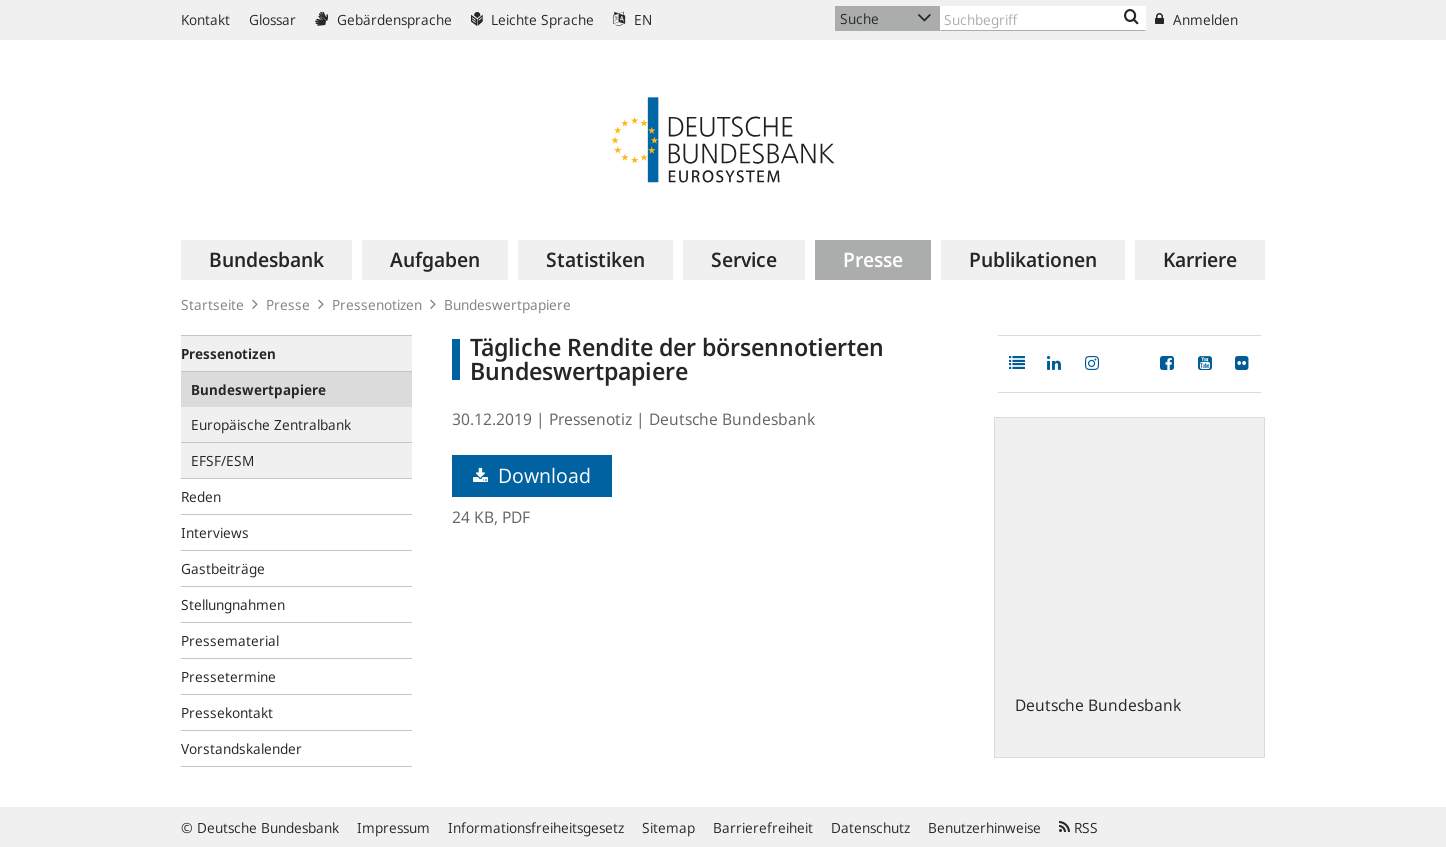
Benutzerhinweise (984, 827)
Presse (288, 304)
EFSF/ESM (222, 460)
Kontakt (205, 19)
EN (632, 19)
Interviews (215, 532)
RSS (1078, 827)
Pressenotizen (377, 304)
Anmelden (1196, 19)
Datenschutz (870, 827)
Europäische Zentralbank (271, 424)
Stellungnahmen (233, 604)
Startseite (212, 304)
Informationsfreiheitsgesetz (536, 827)
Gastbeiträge (223, 568)
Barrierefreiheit (763, 827)
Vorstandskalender (241, 748)
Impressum (393, 827)
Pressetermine (228, 676)
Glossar (272, 19)
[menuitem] (266, 260)
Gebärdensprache (383, 19)
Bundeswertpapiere (507, 304)
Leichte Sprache (532, 19)
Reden (201, 496)
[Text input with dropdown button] (1043, 18)
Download (532, 475)
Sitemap (668, 827)
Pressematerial (230, 640)
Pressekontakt (227, 712)
